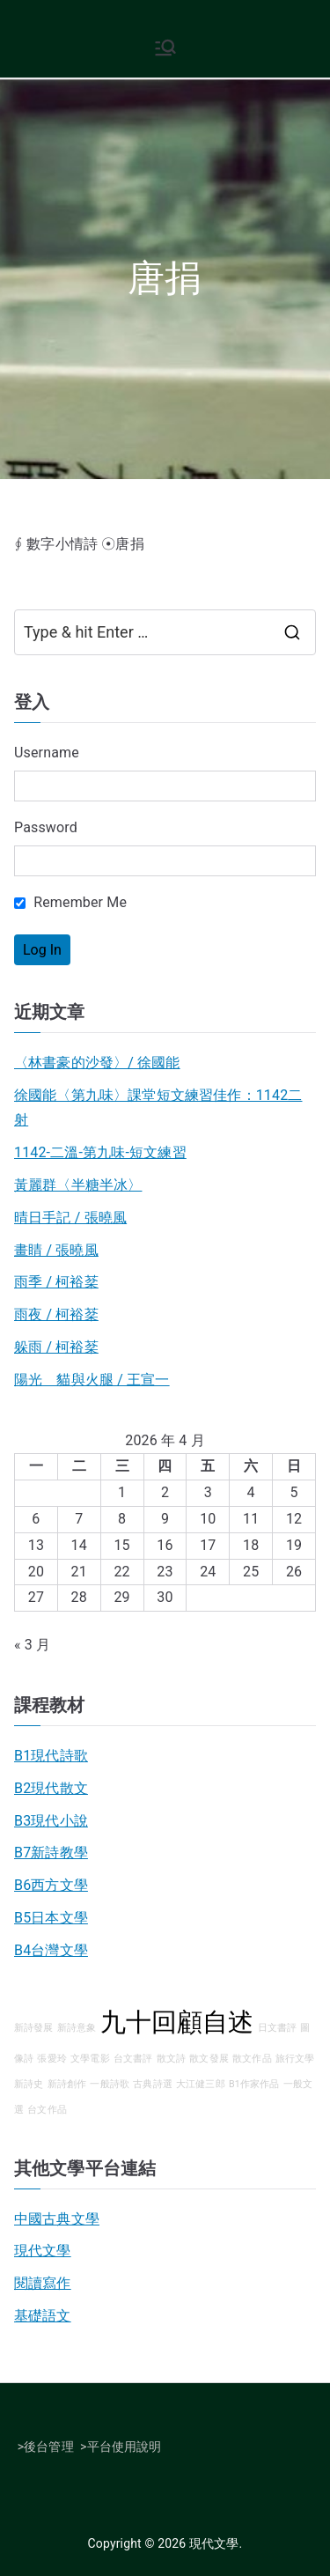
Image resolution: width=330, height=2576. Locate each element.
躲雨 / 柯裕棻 (56, 1347)
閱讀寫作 (42, 2283)
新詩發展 (34, 2027)
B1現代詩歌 (51, 1755)
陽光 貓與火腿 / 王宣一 (92, 1379)
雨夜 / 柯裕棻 (56, 1314)
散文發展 (209, 2058)
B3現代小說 (51, 1820)
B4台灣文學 (51, 1950)
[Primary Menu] (165, 47)
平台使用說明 (124, 2446)
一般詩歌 (109, 2084)
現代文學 (42, 2250)
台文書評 (133, 2058)
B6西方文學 (51, 1885)
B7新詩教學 (51, 1852)
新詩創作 (67, 2084)
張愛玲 (51, 2058)
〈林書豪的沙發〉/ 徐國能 (97, 1062)
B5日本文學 (51, 1917)
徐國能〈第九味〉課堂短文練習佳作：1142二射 (158, 1108)
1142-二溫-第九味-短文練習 (100, 1152)
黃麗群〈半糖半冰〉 (78, 1185)
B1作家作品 (254, 2084)
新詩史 (28, 2084)
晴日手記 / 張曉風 (70, 1217)
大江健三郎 (200, 2084)
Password (45, 827)
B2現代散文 (51, 1788)
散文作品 (252, 2058)
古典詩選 (152, 2084)
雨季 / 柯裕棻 (56, 1281)
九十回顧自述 (177, 2022)
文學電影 (90, 2058)
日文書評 (277, 2027)
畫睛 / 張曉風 (56, 1250)
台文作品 (47, 2109)
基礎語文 (42, 2315)
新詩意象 (77, 2027)
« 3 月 (32, 1644)
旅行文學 (295, 2058)
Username (46, 752)
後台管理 (49, 2446)
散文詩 (171, 2058)
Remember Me (70, 902)
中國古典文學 (56, 2219)
